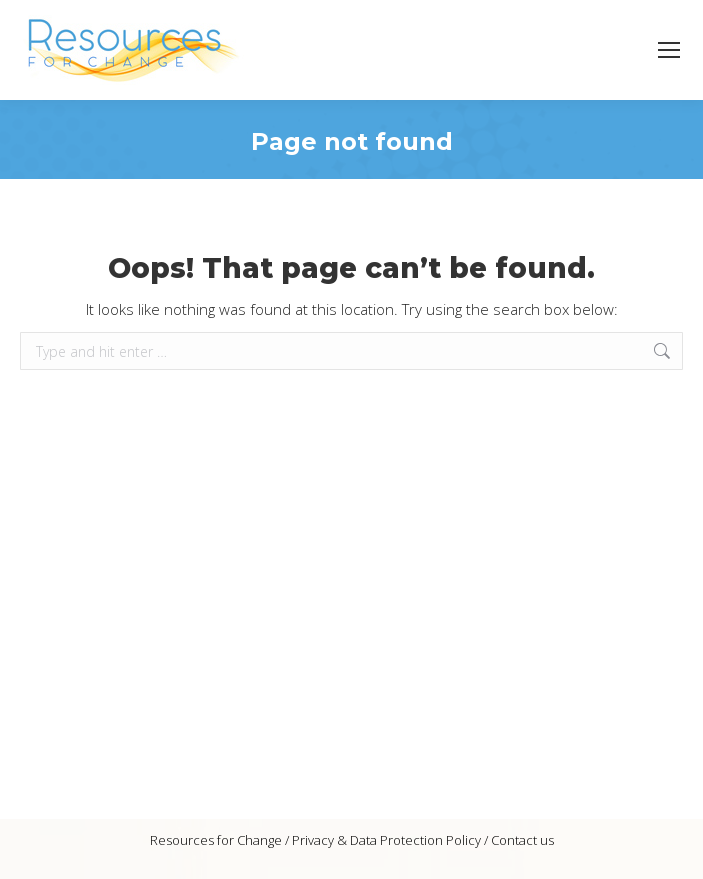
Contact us (522, 840)
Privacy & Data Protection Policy (386, 840)
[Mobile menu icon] (669, 50)
